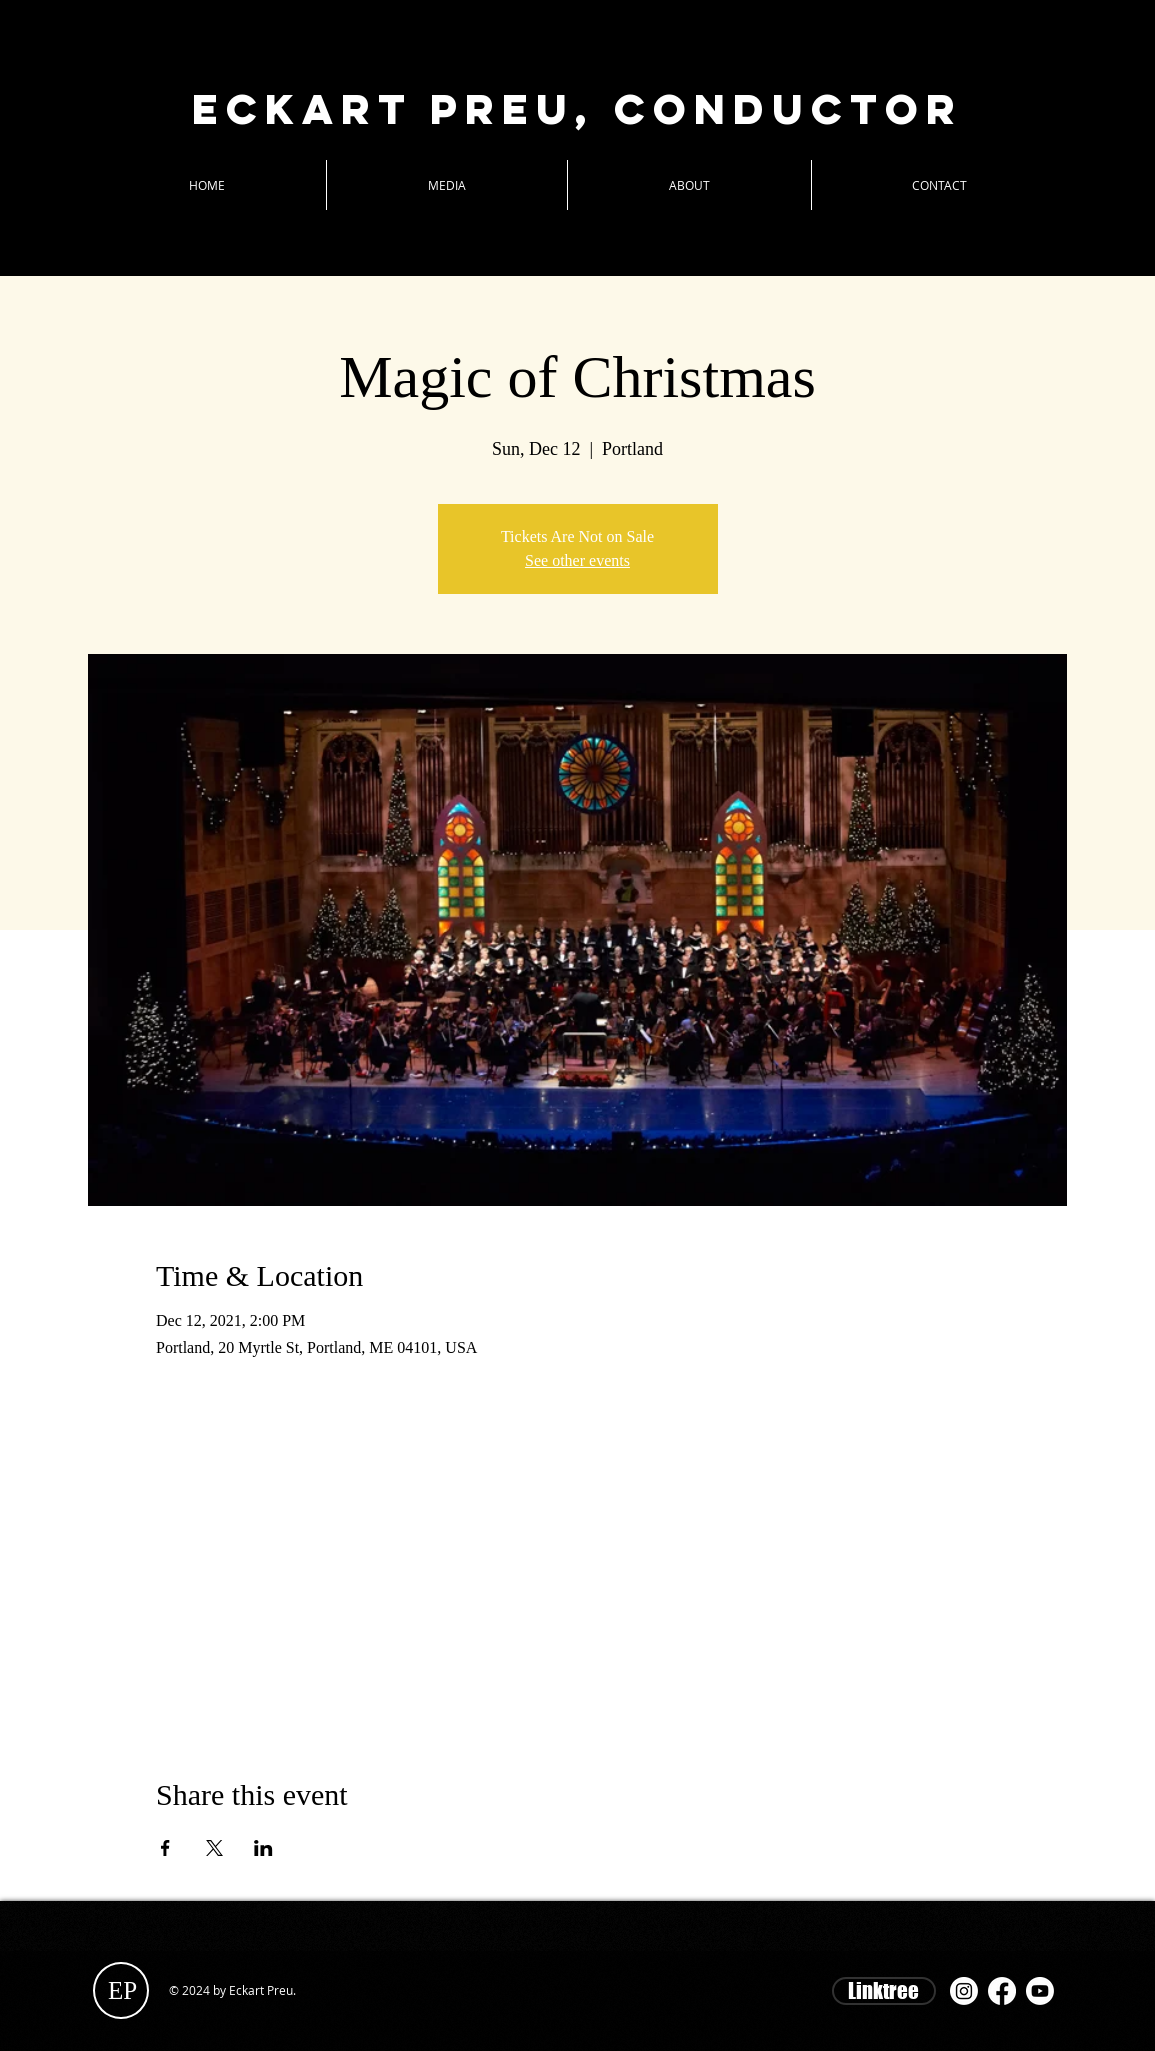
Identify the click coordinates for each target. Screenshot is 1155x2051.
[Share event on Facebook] (165, 1848)
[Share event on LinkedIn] (263, 1848)
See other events (577, 560)
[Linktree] (884, 1991)
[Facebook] (1002, 1991)
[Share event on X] (214, 1848)
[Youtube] (1040, 1991)
